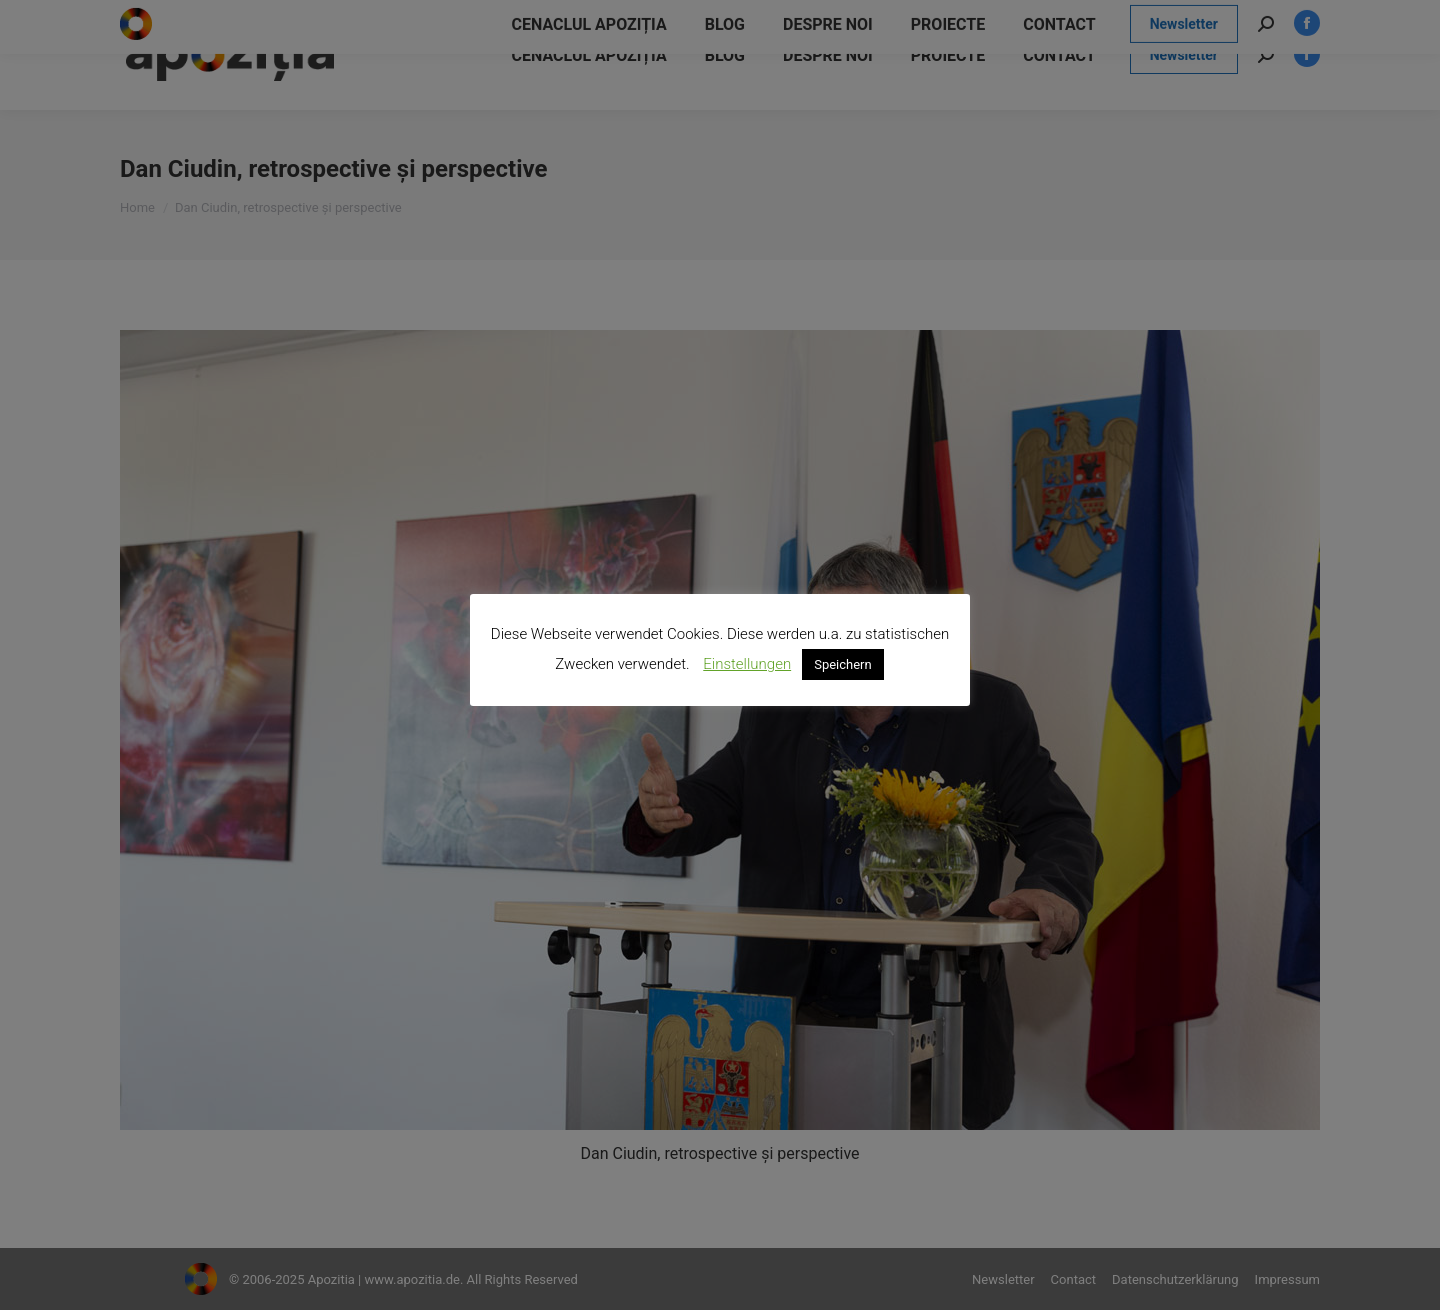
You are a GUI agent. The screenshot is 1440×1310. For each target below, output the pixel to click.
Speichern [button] (843, 664)
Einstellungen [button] (747, 664)
